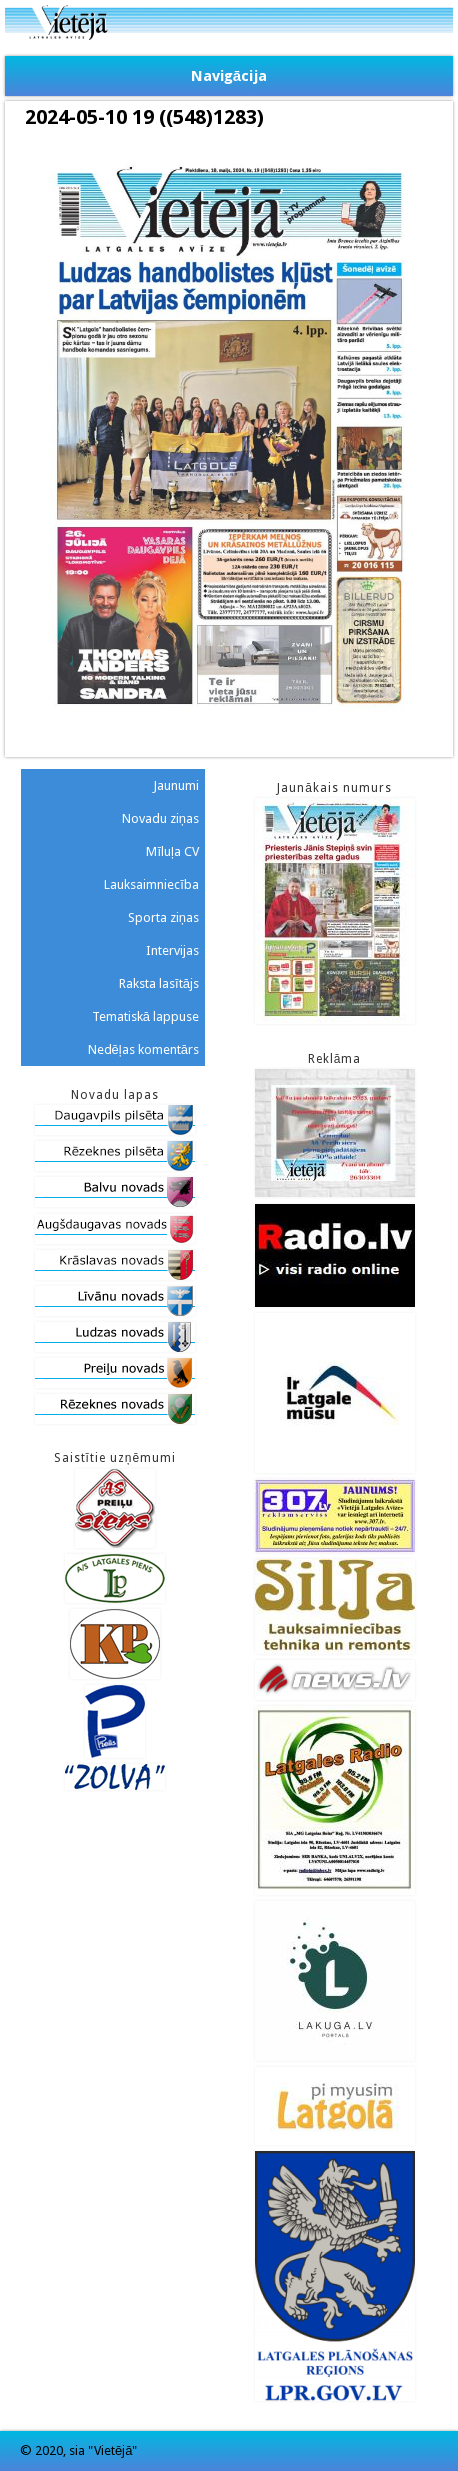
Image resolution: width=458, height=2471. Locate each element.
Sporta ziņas (163, 917)
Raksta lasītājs (159, 983)
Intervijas (172, 950)
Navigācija (229, 76)
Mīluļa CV (172, 851)
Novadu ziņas (160, 818)
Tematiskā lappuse (145, 1016)
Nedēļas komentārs (143, 1049)
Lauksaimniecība (151, 884)
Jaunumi (176, 785)
